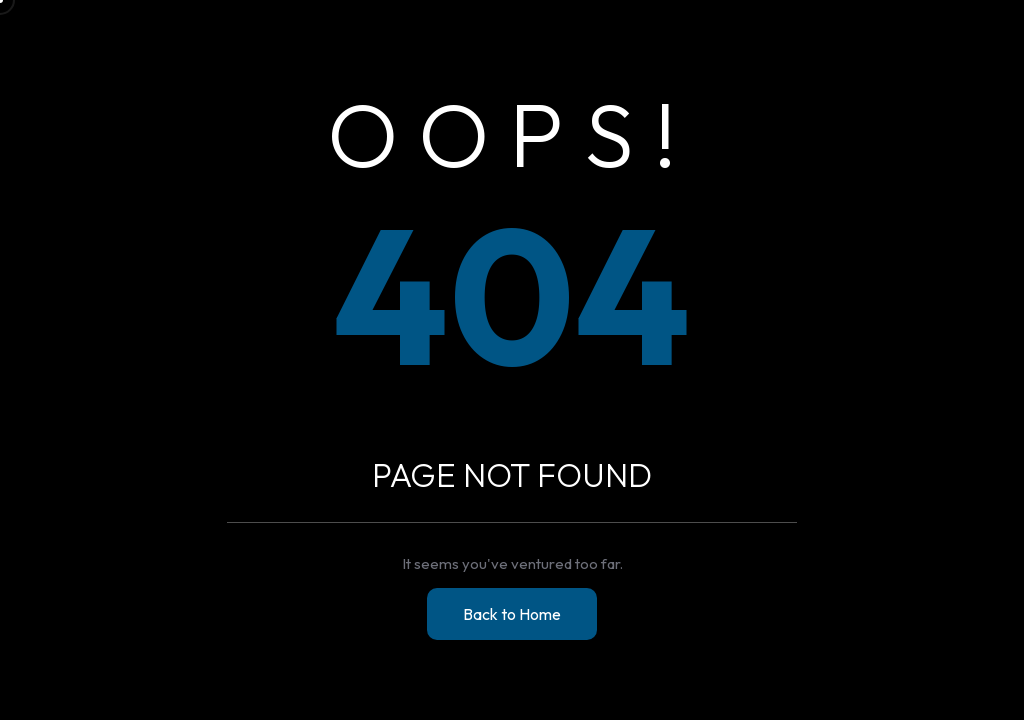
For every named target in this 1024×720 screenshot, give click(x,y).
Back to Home (512, 614)
